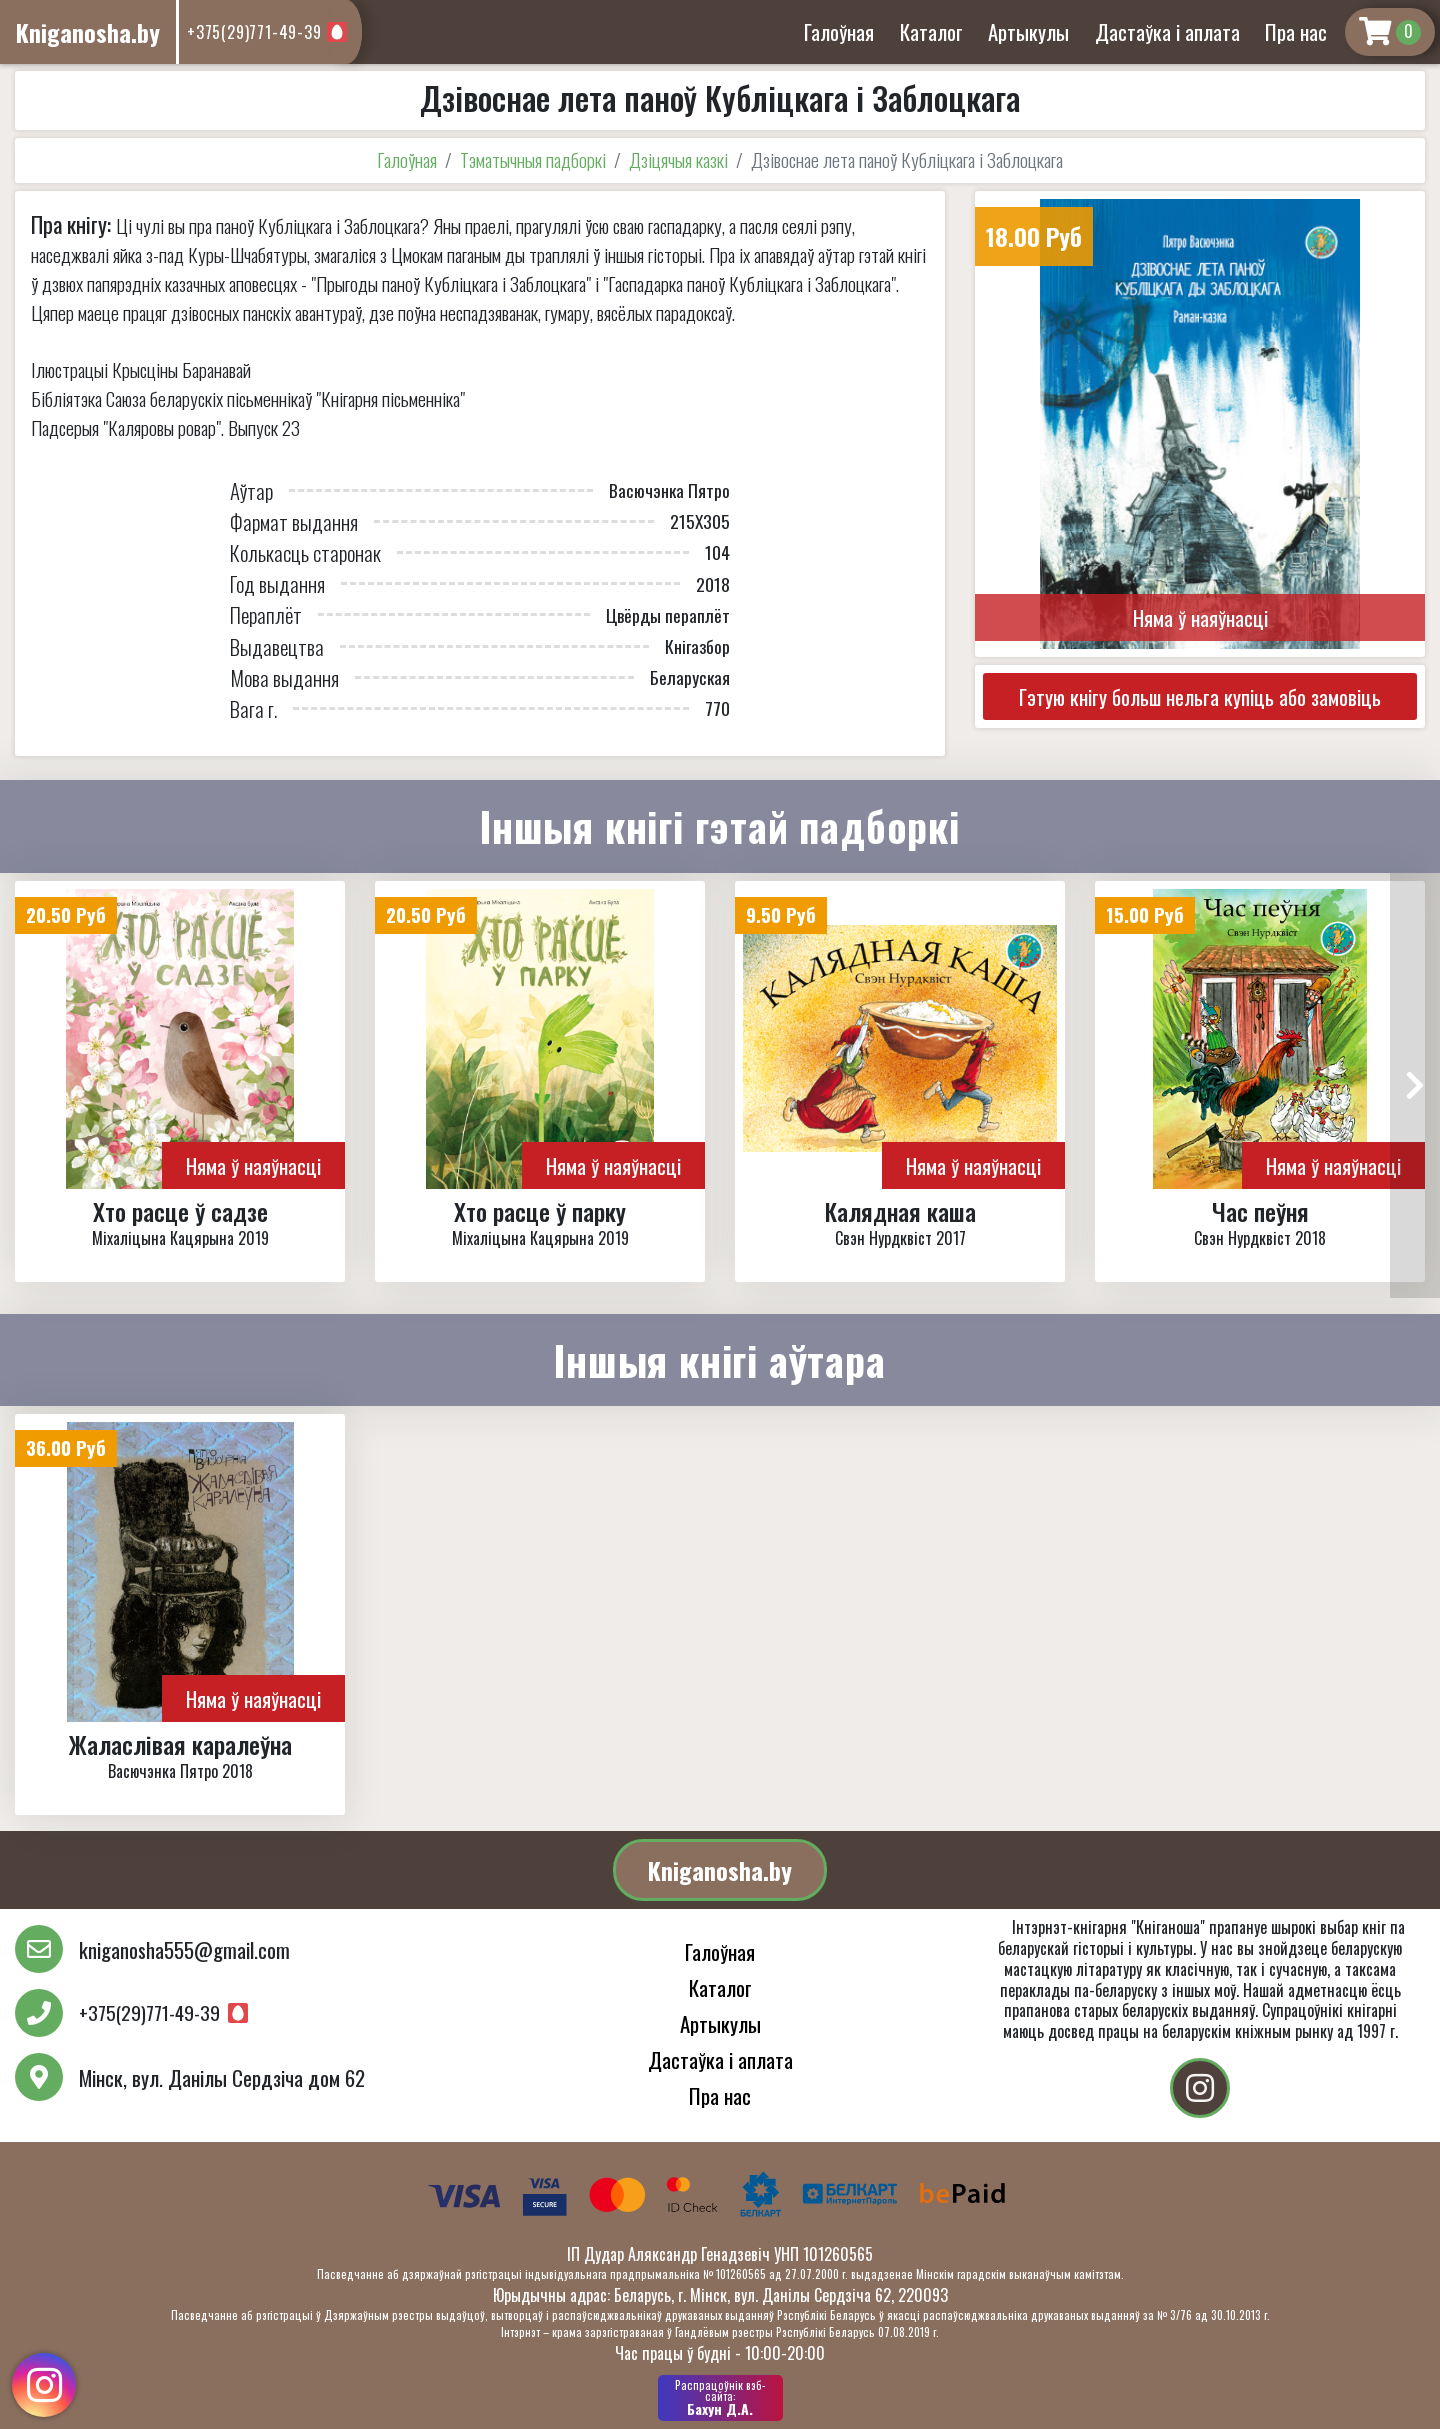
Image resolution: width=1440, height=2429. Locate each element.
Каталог (931, 31)
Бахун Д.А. (720, 2398)
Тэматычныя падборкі (533, 159)
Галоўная (839, 31)
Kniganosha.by (720, 1870)
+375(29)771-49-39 (254, 32)
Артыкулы (1028, 31)
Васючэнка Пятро (669, 490)
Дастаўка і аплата (1167, 31)
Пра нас (1296, 31)
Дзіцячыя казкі (678, 159)
